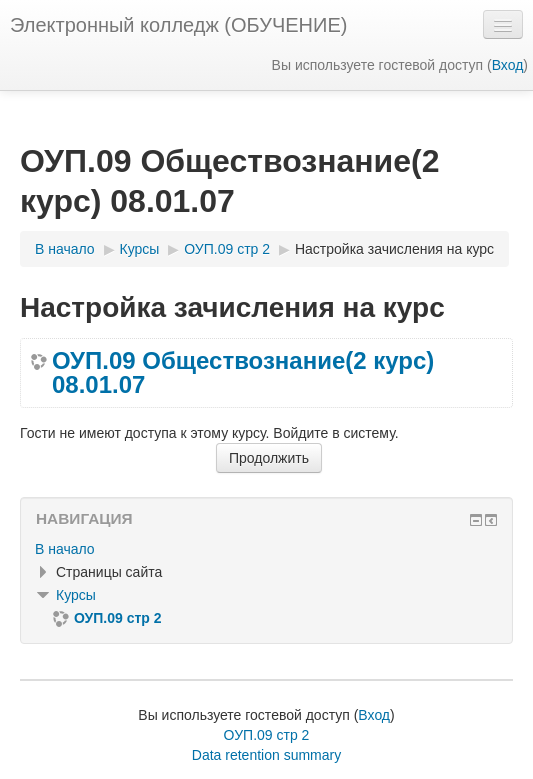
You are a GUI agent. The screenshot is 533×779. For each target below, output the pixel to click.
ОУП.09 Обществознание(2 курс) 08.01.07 (243, 373)
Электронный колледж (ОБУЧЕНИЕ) (178, 25)
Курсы (76, 595)
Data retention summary (266, 755)
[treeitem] (266, 549)
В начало (65, 549)
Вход (508, 65)
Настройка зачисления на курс (394, 249)
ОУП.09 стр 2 (267, 735)
